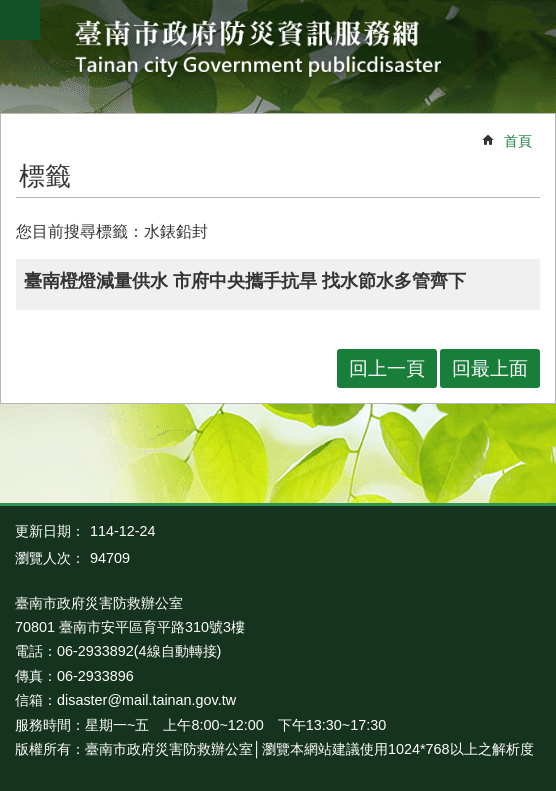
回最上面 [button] (490, 368)
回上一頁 (387, 368)
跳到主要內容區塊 (10, 10)
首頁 (518, 141)
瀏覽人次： (50, 558)
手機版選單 (20, 20)
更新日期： (50, 531)
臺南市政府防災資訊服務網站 (278, 51)
